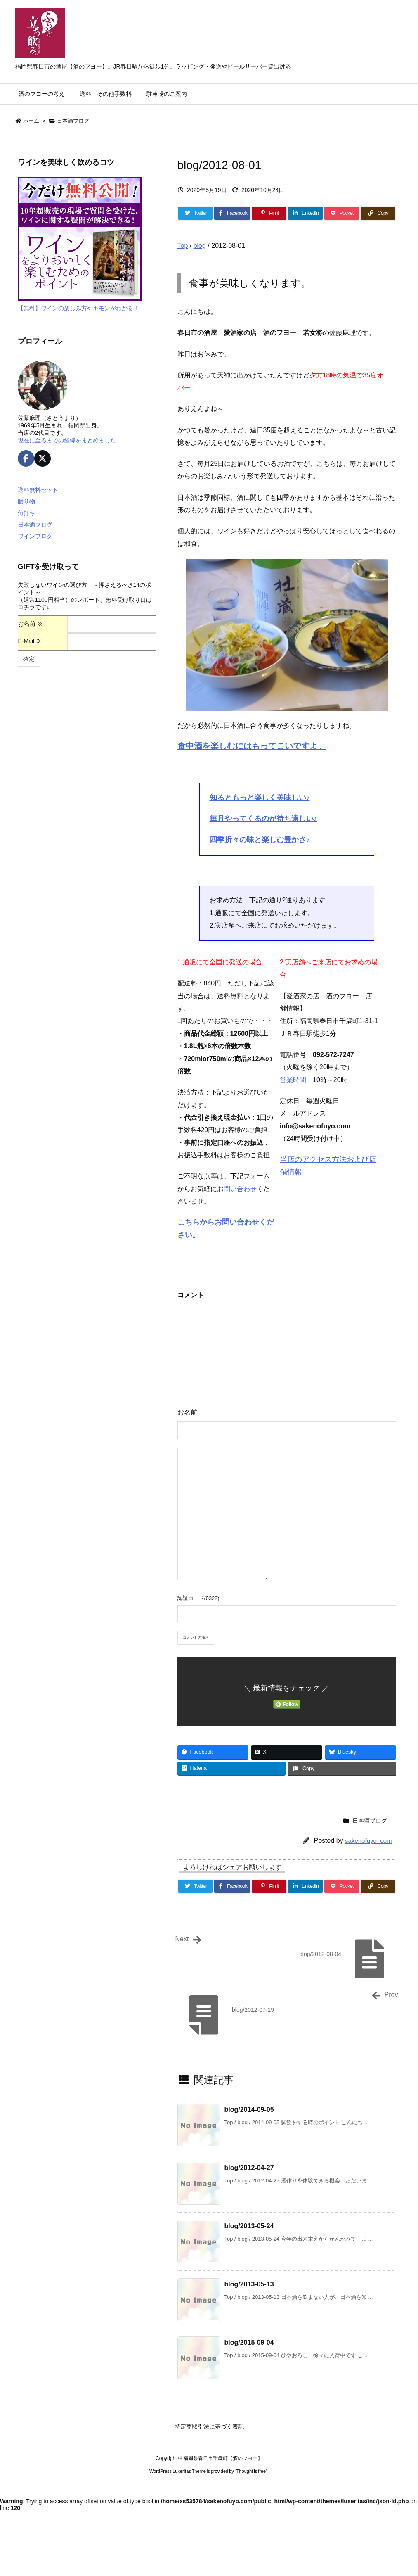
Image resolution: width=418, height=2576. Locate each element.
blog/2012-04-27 (249, 2167)
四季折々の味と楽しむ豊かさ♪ (260, 840)
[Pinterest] (269, 213)
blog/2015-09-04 (249, 2342)
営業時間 (293, 1079)
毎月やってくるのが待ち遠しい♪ (263, 818)
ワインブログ (35, 536)
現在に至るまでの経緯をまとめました (67, 440)
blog (200, 245)
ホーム (31, 121)
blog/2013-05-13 (249, 2284)
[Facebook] (232, 213)
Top (182, 245)
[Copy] (378, 213)
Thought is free (251, 2471)
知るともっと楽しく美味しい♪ (260, 797)
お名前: (188, 1412)
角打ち (26, 513)
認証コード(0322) (198, 1598)
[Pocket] (341, 213)
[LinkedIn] (305, 213)
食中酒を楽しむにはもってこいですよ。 (251, 745)
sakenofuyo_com (368, 1840)
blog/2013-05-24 (249, 2225)
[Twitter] (195, 213)
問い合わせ (240, 1188)
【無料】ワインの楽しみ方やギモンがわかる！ (78, 308)
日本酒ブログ (73, 121)
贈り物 (26, 501)
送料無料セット (38, 490)
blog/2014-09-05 (249, 2109)
